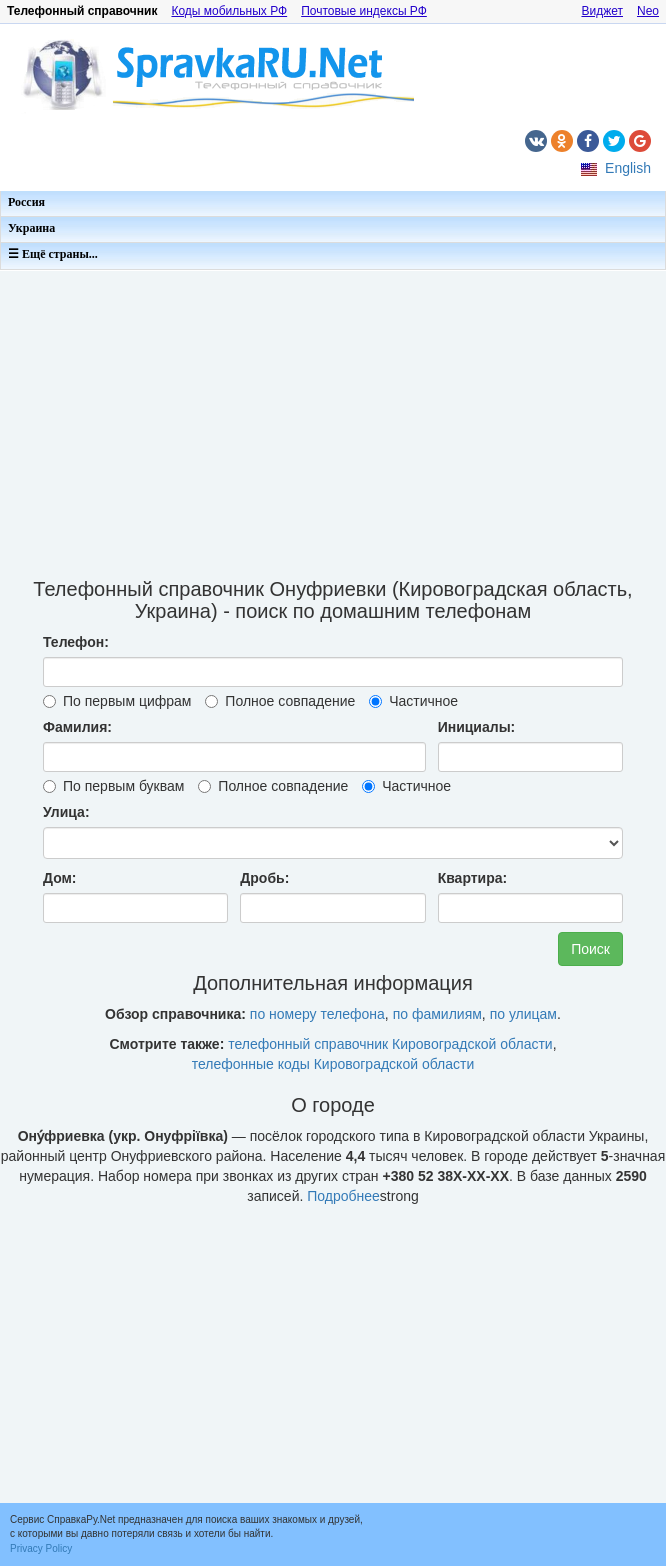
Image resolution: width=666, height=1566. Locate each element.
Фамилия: (77, 727)
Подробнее (343, 1196)
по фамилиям (437, 1014)
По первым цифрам (117, 701)
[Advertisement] (333, 418)
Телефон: (76, 642)
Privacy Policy (41, 1548)
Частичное (413, 701)
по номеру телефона (317, 1014)
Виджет (602, 11)
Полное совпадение (280, 701)
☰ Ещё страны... (53, 254)
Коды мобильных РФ (229, 11)
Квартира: (473, 878)
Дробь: (264, 878)
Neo (648, 11)
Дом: (60, 878)
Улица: (66, 812)
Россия (26, 202)
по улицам (523, 1014)
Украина (31, 228)
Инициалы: (477, 727)
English (628, 168)
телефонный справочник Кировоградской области (390, 1044)
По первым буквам (113, 786)
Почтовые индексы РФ (364, 11)
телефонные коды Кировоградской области (333, 1064)
